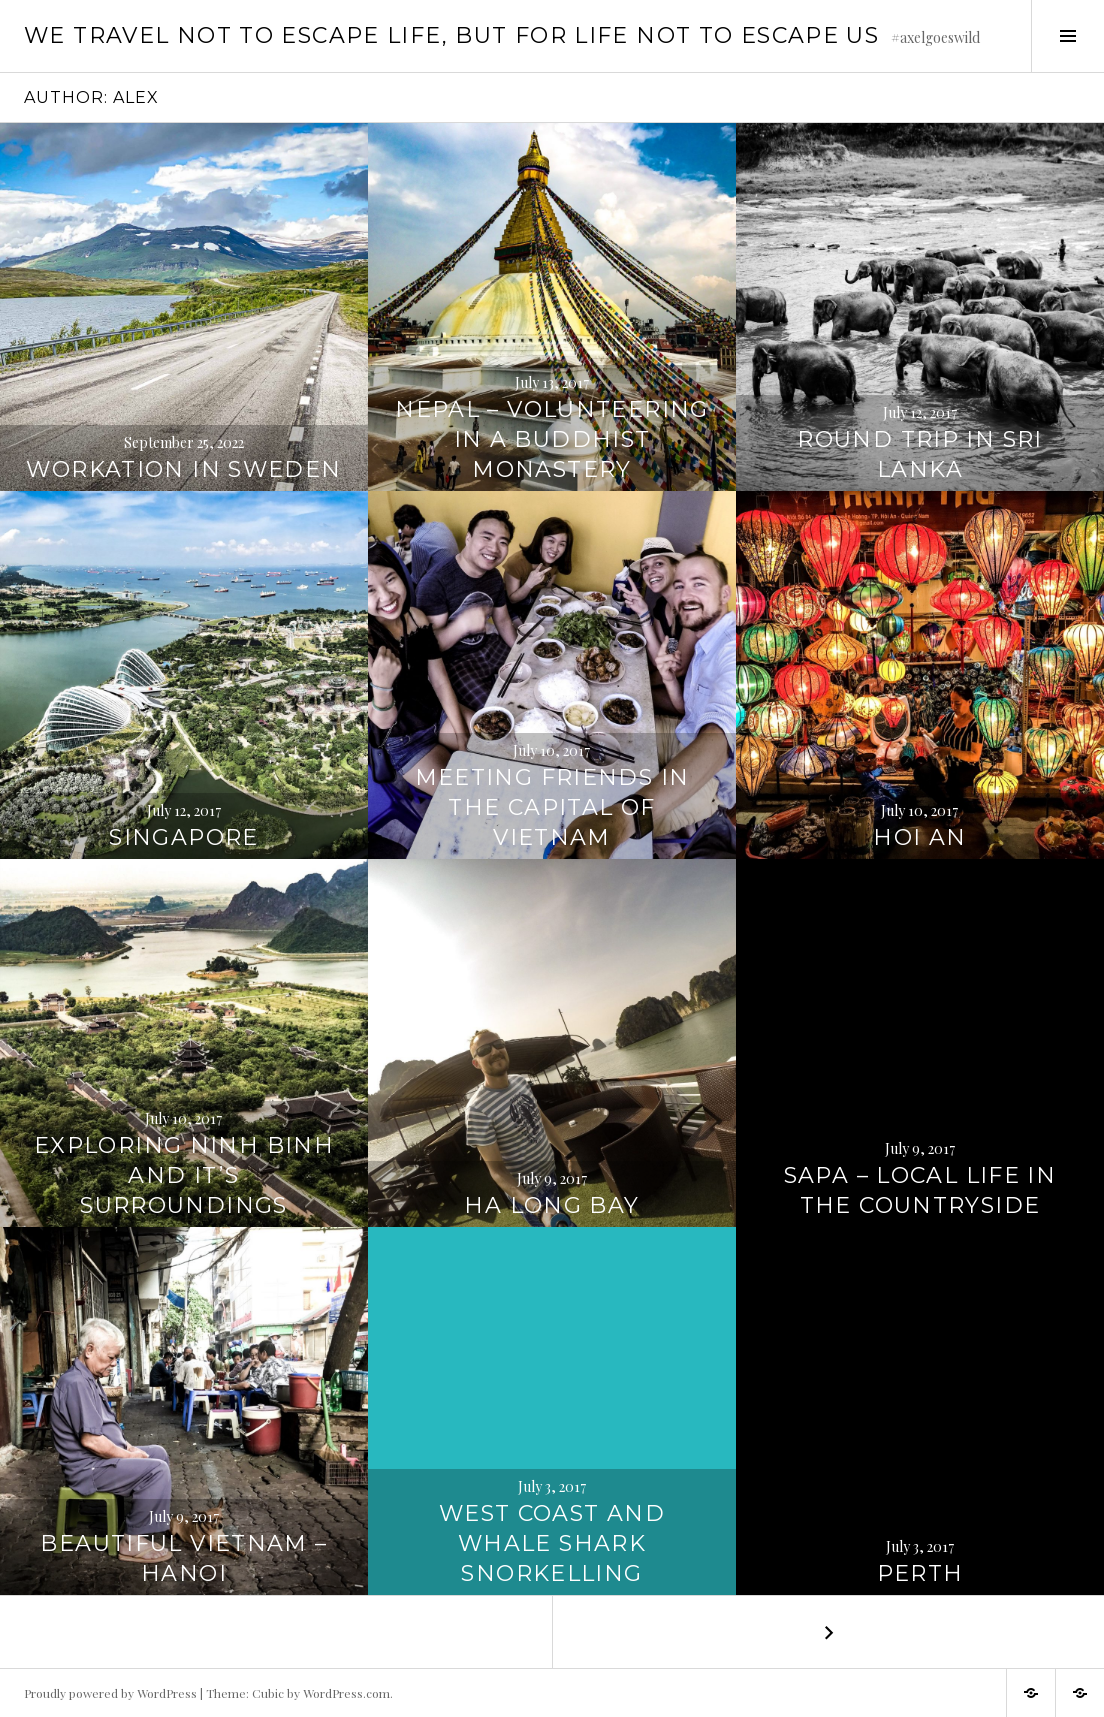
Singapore (183, 837)
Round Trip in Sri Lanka (919, 454)
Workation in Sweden (183, 469)
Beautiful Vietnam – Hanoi (183, 1558)
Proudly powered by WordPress (110, 1693)
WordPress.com (346, 1693)
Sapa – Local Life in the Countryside (920, 1190)
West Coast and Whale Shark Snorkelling (552, 1543)
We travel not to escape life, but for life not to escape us (451, 35)
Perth (920, 1573)
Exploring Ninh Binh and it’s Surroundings (184, 1175)
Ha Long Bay (551, 1205)
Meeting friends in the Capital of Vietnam (552, 807)
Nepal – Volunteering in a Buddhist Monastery (552, 439)
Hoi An (919, 837)
